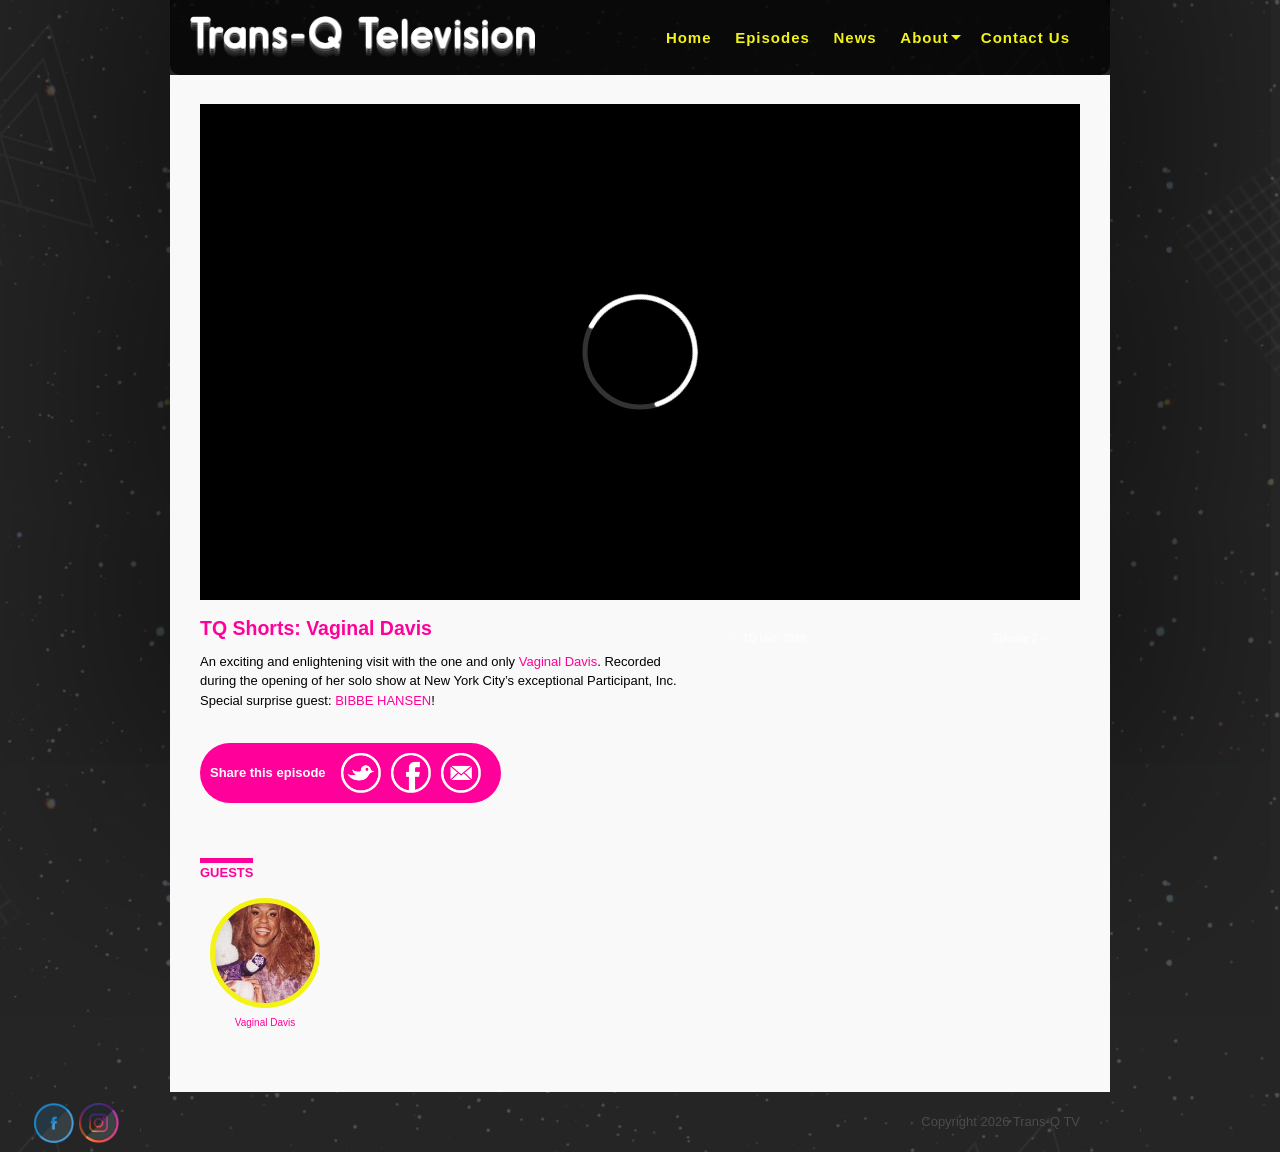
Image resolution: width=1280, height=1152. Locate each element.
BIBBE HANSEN (383, 700)
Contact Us (1025, 37)
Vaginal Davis (558, 661)
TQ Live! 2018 (767, 638)
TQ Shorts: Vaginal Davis (316, 628)
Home (689, 37)
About (924, 37)
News (855, 37)
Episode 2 (1021, 638)
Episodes (772, 37)
